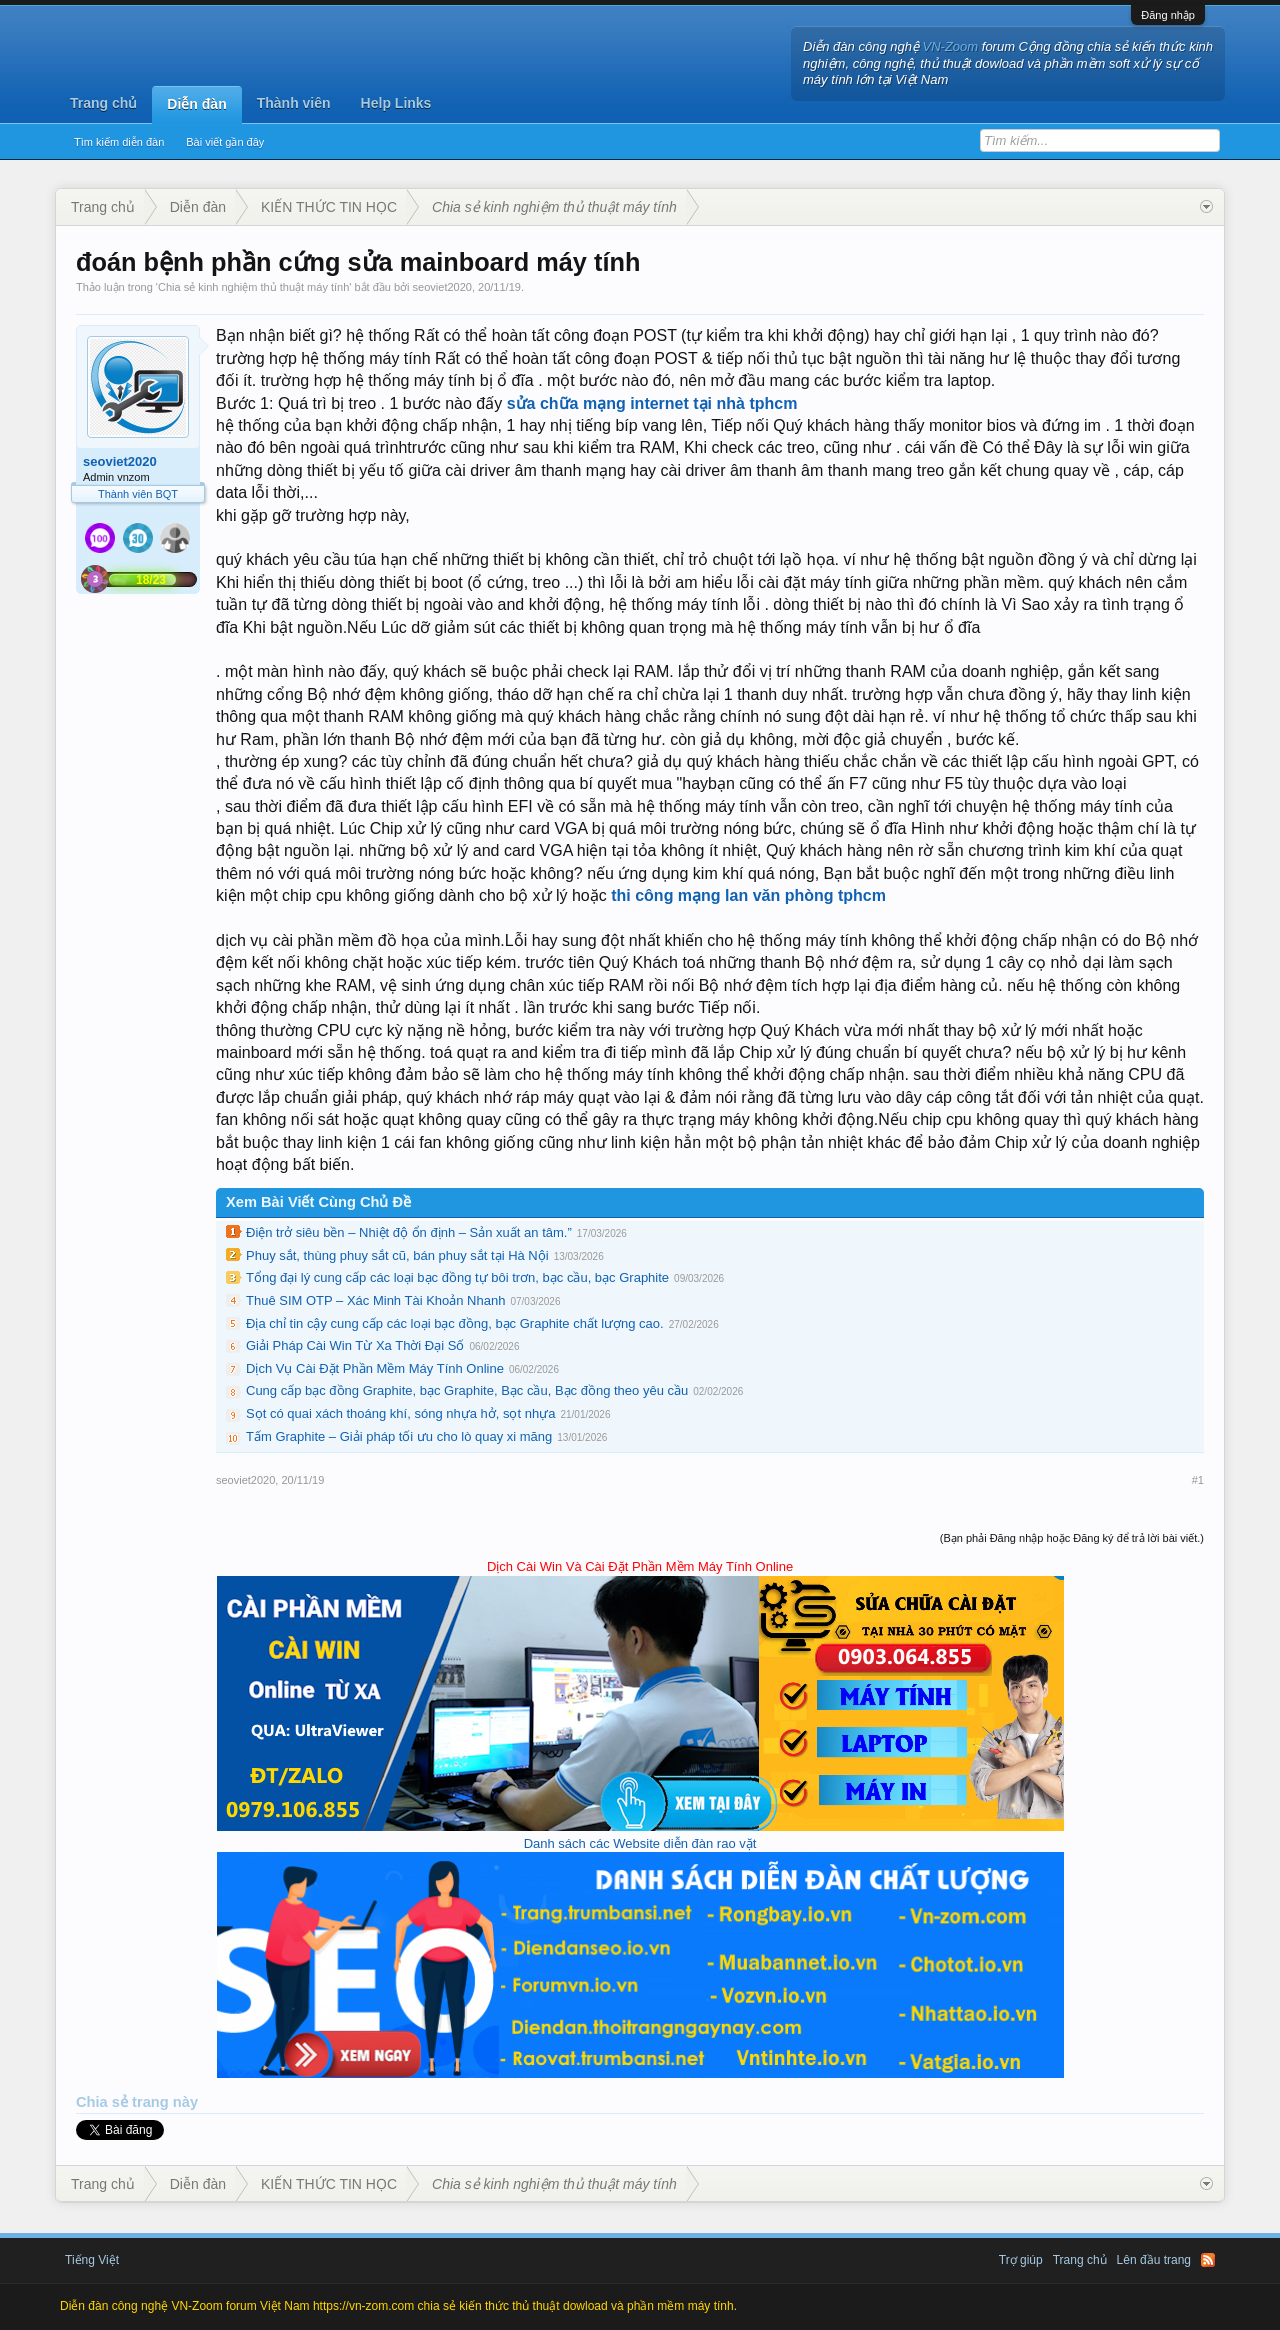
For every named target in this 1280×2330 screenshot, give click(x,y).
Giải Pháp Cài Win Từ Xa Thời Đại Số (355, 1345)
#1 (1198, 1480)
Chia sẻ (104, 2102)
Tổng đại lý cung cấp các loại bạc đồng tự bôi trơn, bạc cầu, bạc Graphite (457, 1277)
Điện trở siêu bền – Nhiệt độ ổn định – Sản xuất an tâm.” (409, 1232)
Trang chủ (103, 103)
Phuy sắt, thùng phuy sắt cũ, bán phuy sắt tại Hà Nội (397, 1255)
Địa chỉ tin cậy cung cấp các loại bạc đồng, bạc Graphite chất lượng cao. (455, 1323)
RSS (1208, 2260)
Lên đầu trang (1154, 2260)
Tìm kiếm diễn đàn (119, 142)
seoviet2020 (442, 287)
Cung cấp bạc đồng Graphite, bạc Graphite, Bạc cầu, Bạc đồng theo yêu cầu (467, 1390)
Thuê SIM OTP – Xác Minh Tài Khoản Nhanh (375, 1300)
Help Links (396, 103)
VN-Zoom (951, 46)
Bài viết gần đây (225, 142)
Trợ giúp (1021, 2260)
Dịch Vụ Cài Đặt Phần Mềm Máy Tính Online (375, 1368)
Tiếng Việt (92, 2260)
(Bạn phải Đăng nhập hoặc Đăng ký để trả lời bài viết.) (1072, 1538)
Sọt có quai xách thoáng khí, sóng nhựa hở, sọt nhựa (400, 1413)
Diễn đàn (196, 104)
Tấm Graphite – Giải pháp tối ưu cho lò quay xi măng (399, 1436)
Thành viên (294, 103)
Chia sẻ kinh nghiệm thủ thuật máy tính (253, 287)
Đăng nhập (1168, 15)
